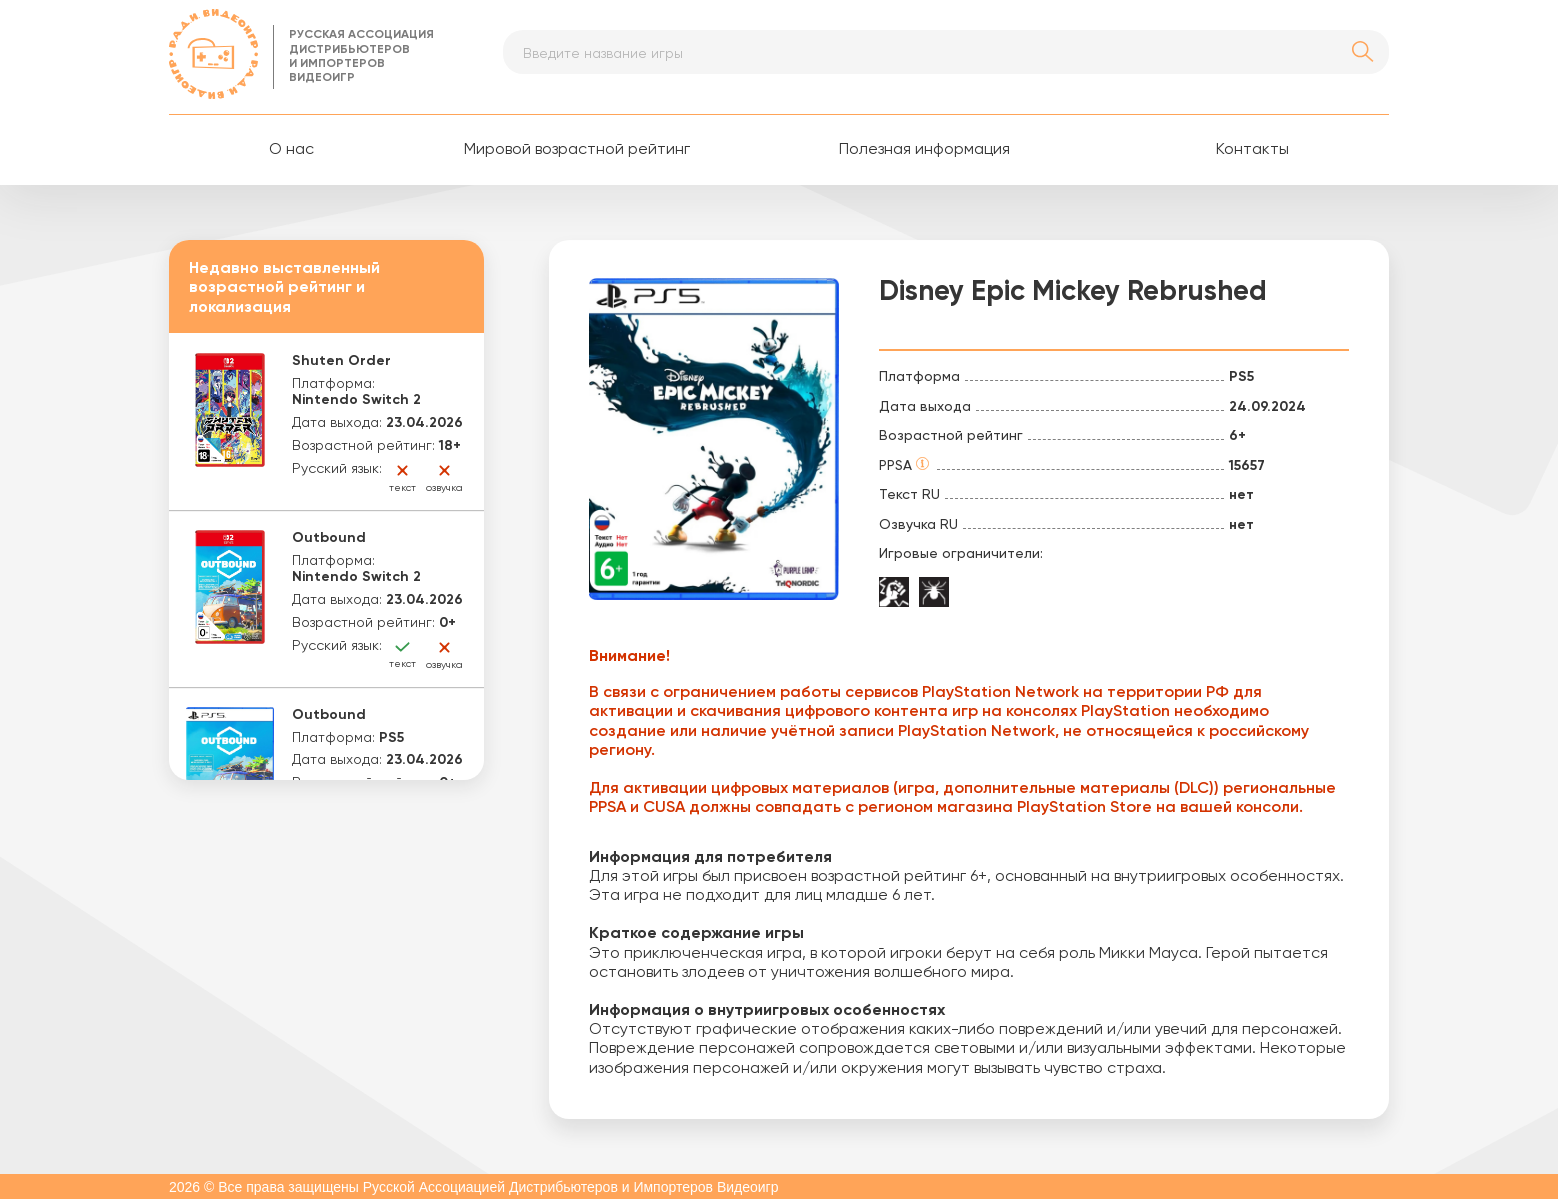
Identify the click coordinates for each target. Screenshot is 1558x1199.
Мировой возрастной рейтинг (577, 150)
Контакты (1252, 150)
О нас (291, 150)
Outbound (329, 538)
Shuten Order (341, 361)
